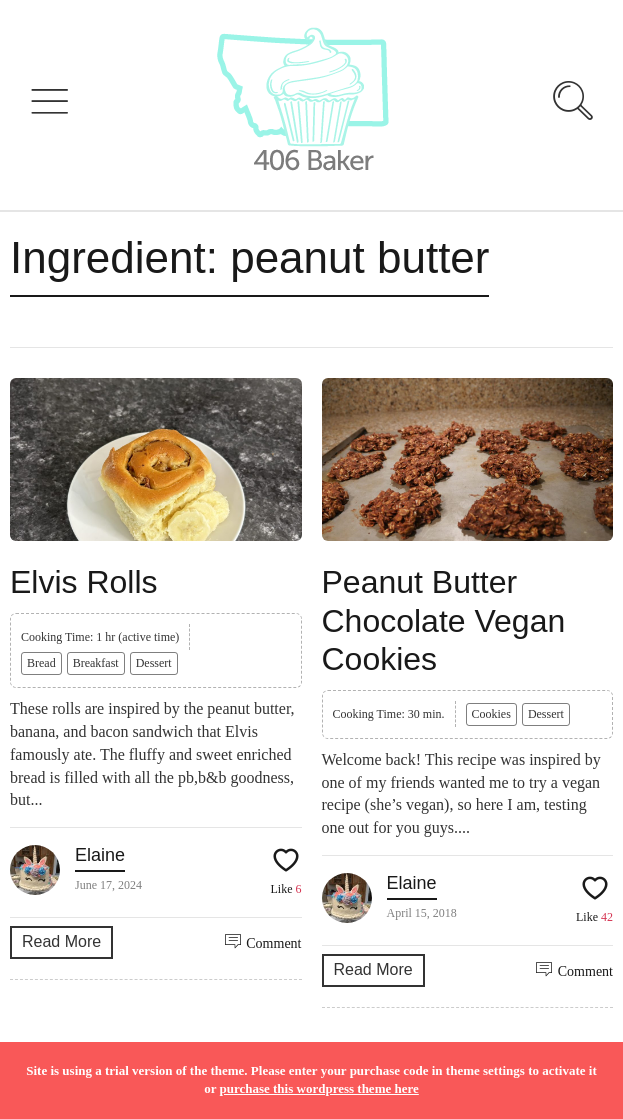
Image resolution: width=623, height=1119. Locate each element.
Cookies (491, 714)
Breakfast (96, 663)
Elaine (100, 855)
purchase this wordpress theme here (318, 1088)
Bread (41, 663)
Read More (61, 941)
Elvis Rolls (84, 582)
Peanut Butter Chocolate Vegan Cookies (444, 620)
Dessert (154, 663)
